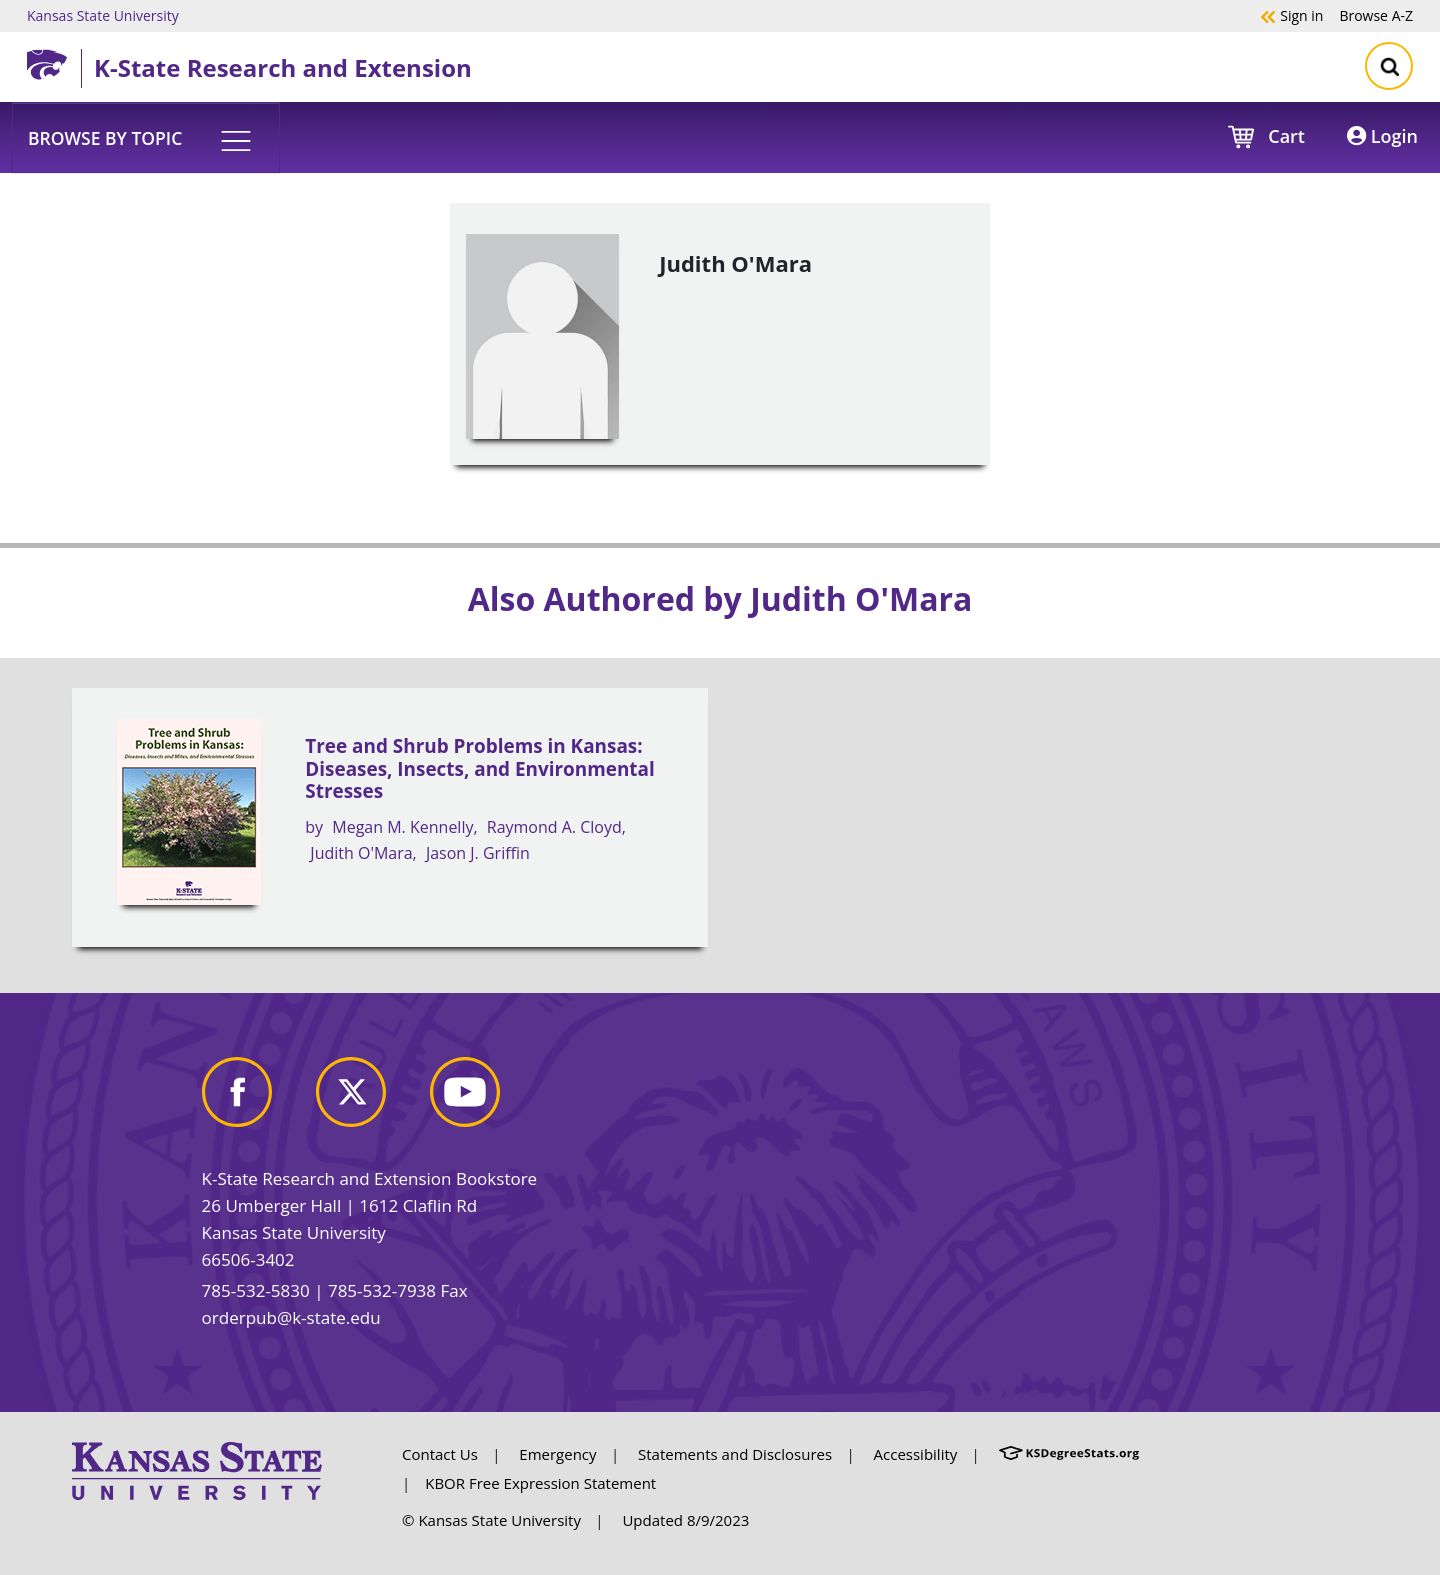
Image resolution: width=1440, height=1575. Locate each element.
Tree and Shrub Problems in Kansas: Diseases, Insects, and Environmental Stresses (479, 768)
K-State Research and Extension (283, 67)
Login (1382, 136)
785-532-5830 (256, 1290)
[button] (146, 137)
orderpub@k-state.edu (291, 1317)
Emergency (557, 1454)
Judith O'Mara (361, 853)
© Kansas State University (491, 1520)
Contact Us (440, 1454)
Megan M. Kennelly (402, 827)
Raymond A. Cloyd (554, 827)
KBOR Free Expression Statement (540, 1483)
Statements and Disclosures (735, 1454)
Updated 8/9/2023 (685, 1520)
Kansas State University (103, 15)
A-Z (1376, 15)
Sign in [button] (1291, 15)
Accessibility (916, 1454)
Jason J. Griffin (478, 853)
